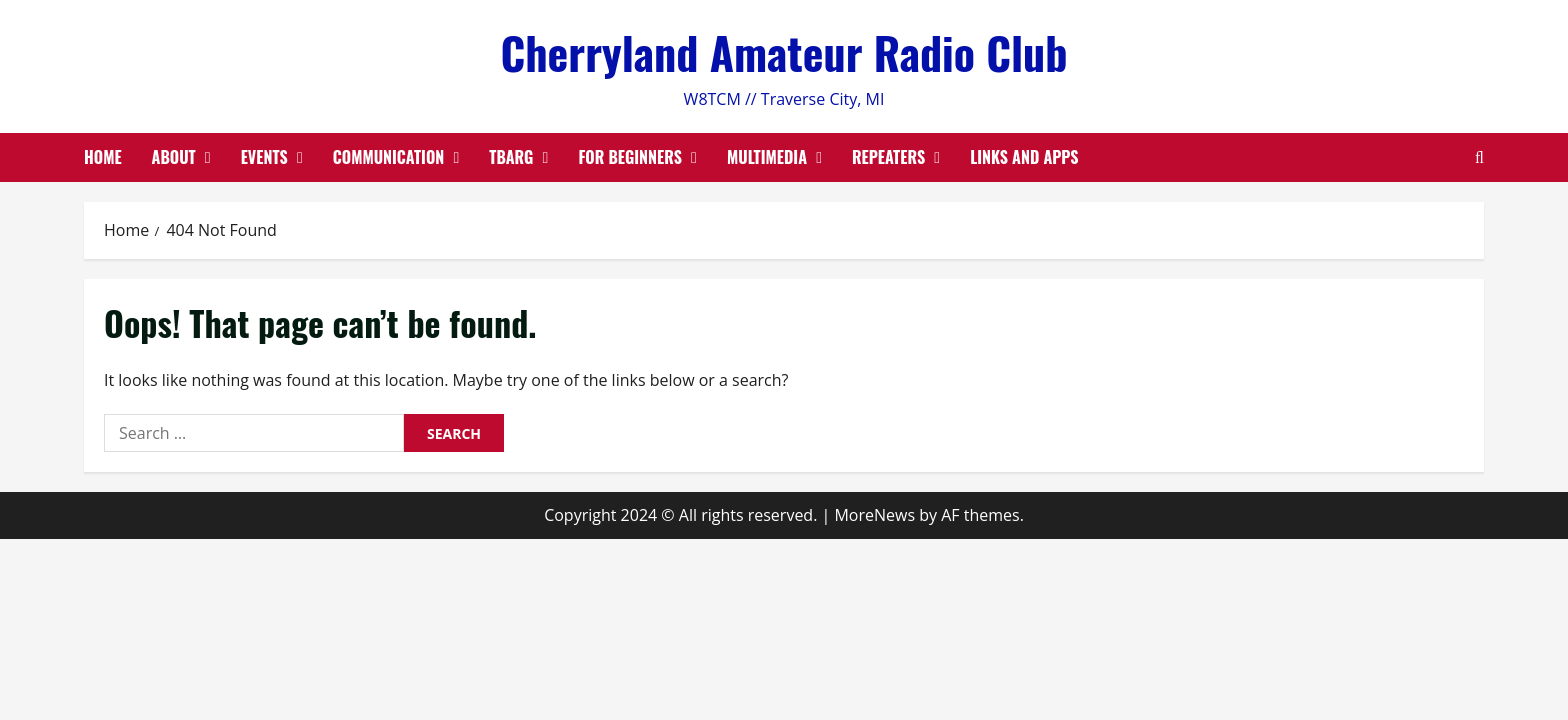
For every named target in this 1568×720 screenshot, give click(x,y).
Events (264, 157)
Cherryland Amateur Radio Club (783, 52)
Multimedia (767, 157)
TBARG (511, 157)
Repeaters (888, 157)
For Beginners (630, 157)
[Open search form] (1479, 157)
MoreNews (874, 515)
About (174, 157)
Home (103, 157)
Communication (389, 157)
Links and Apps (1024, 157)
